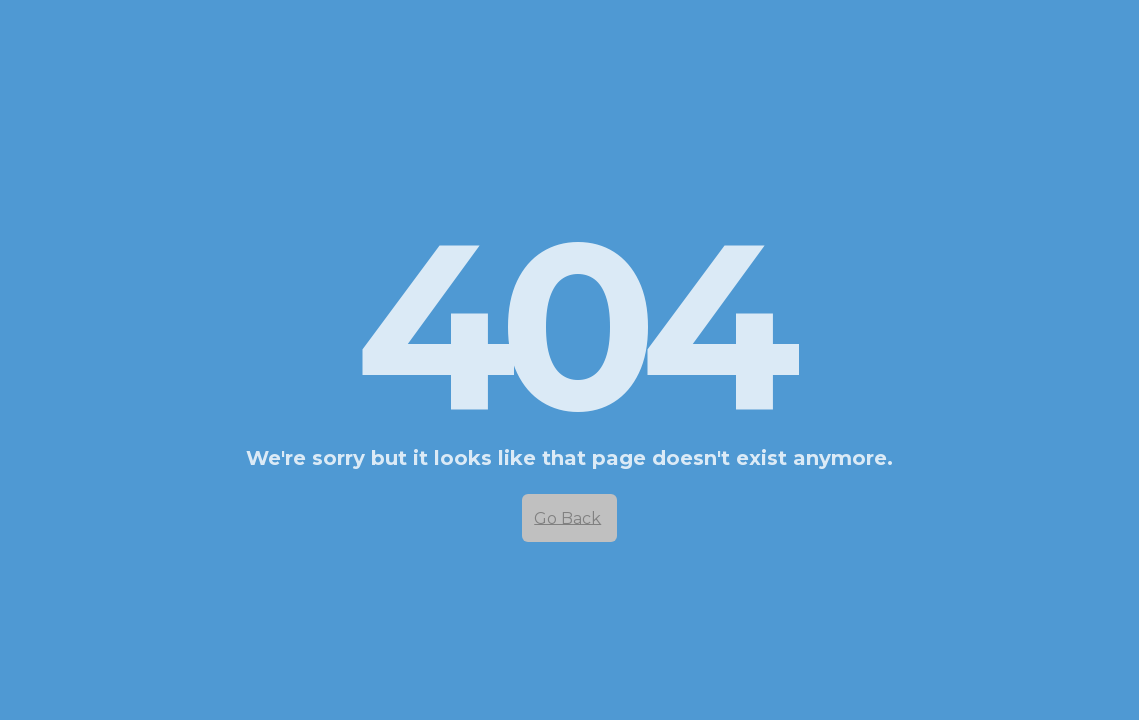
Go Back (567, 517)
